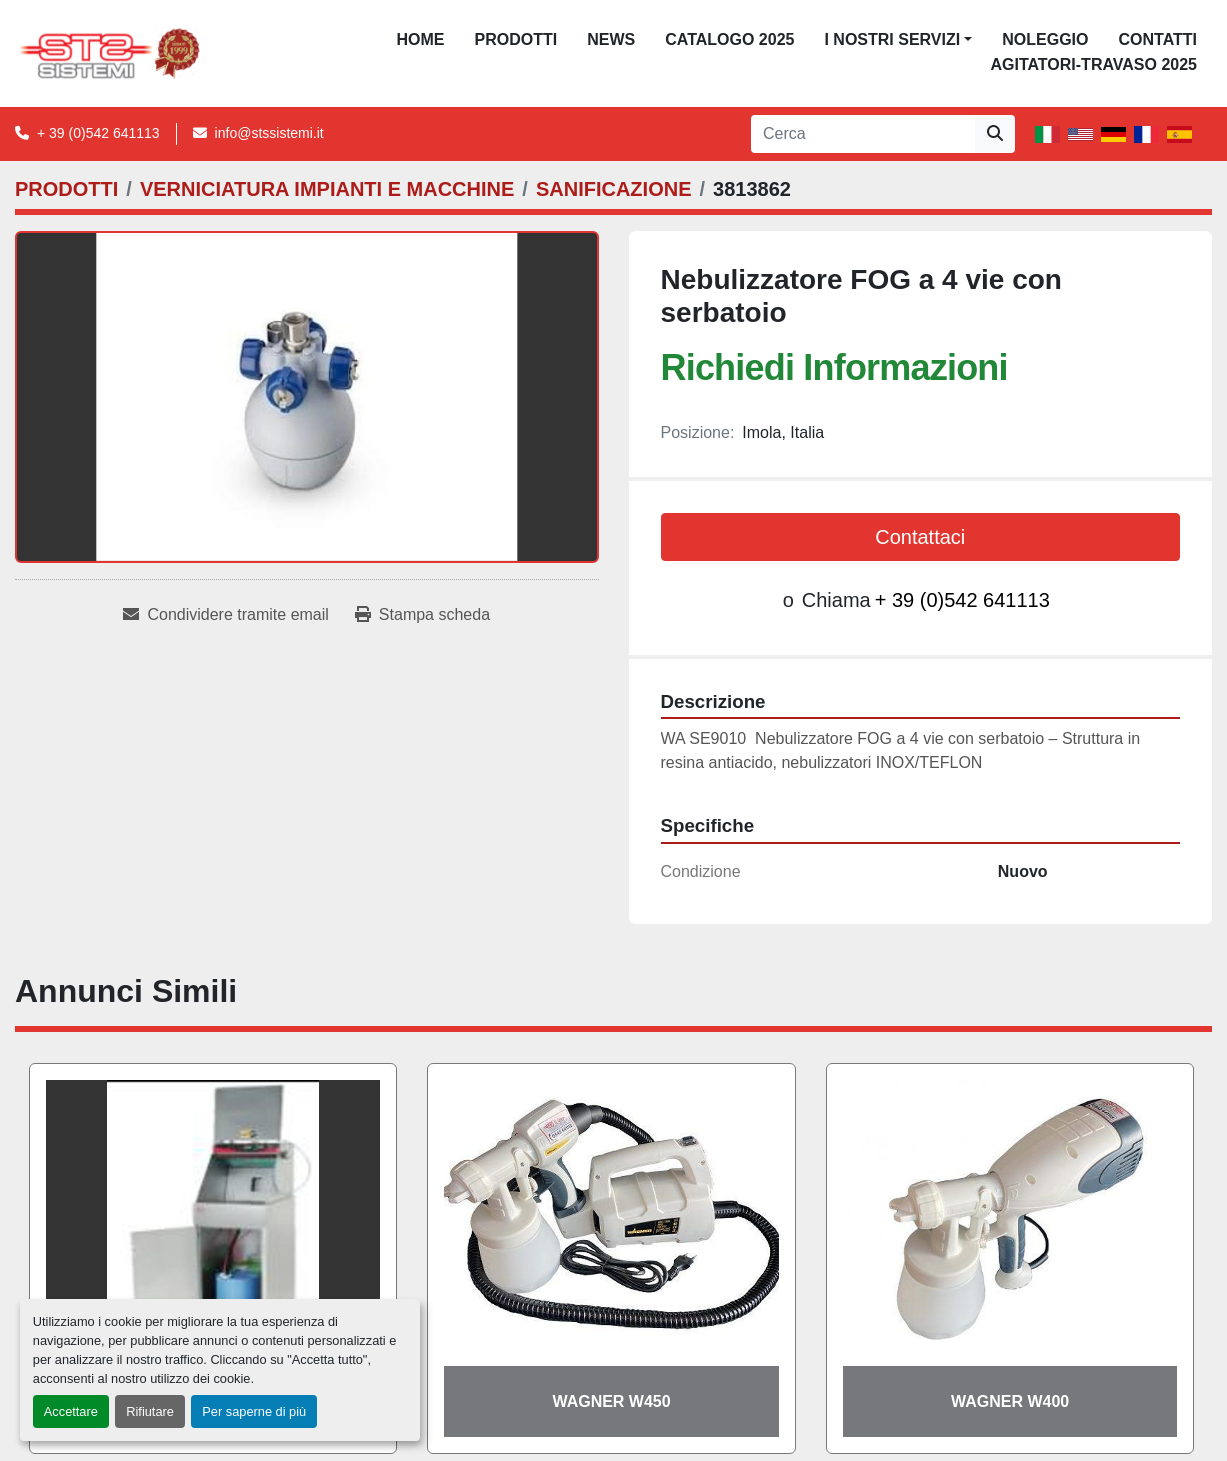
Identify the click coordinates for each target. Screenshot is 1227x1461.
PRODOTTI (516, 39)
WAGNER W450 (611, 1401)
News (611, 39)
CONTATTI (1157, 39)
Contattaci (920, 537)
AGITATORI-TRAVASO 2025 (1093, 64)
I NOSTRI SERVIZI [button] (892, 39)
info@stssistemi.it (269, 133)
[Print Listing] (422, 615)
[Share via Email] (225, 615)
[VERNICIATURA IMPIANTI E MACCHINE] (327, 189)
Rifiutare (150, 1411)
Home (421, 39)
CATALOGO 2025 (729, 39)
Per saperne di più (254, 1411)
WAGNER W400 (1010, 1401)
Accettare (71, 1411)
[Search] (863, 134)
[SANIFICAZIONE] (614, 189)
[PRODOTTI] (66, 189)
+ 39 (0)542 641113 (98, 133)
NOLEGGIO (1045, 39)
